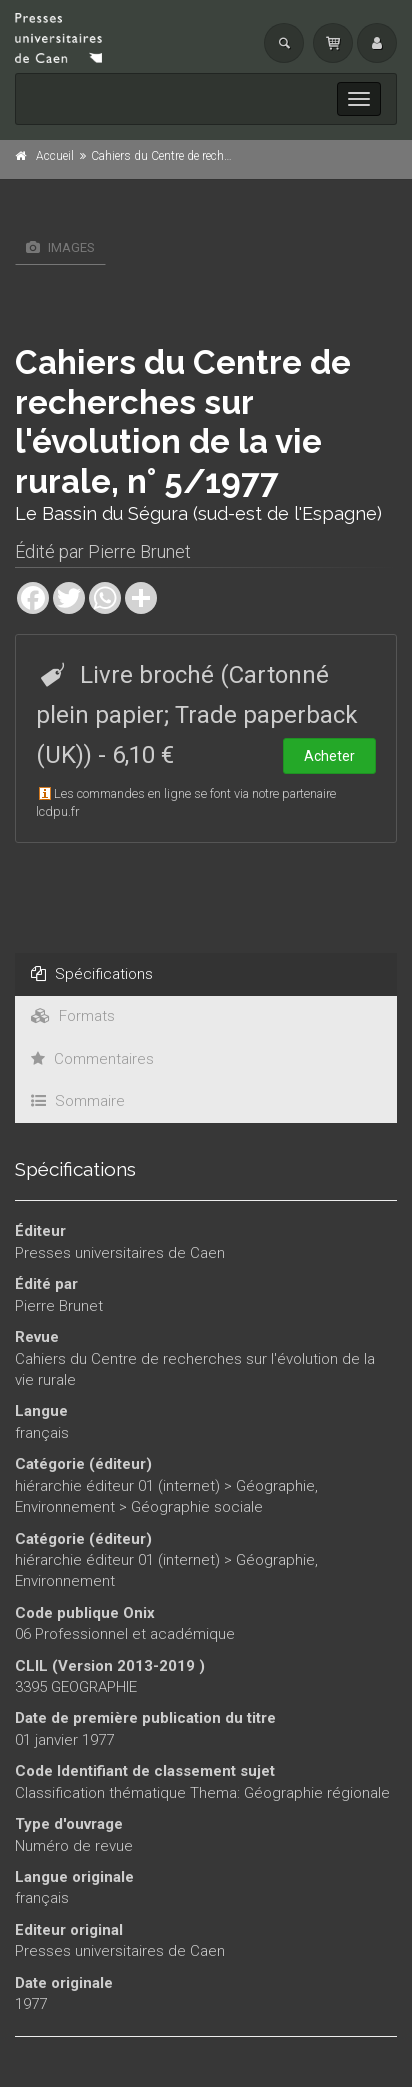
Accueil (55, 156)
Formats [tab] (73, 1016)
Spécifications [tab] (92, 974)
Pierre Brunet (139, 551)
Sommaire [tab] (78, 1101)
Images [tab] (60, 247)
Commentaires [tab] (92, 1059)
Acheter (329, 756)
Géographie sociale (197, 1507)
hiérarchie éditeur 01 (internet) (117, 1486)
